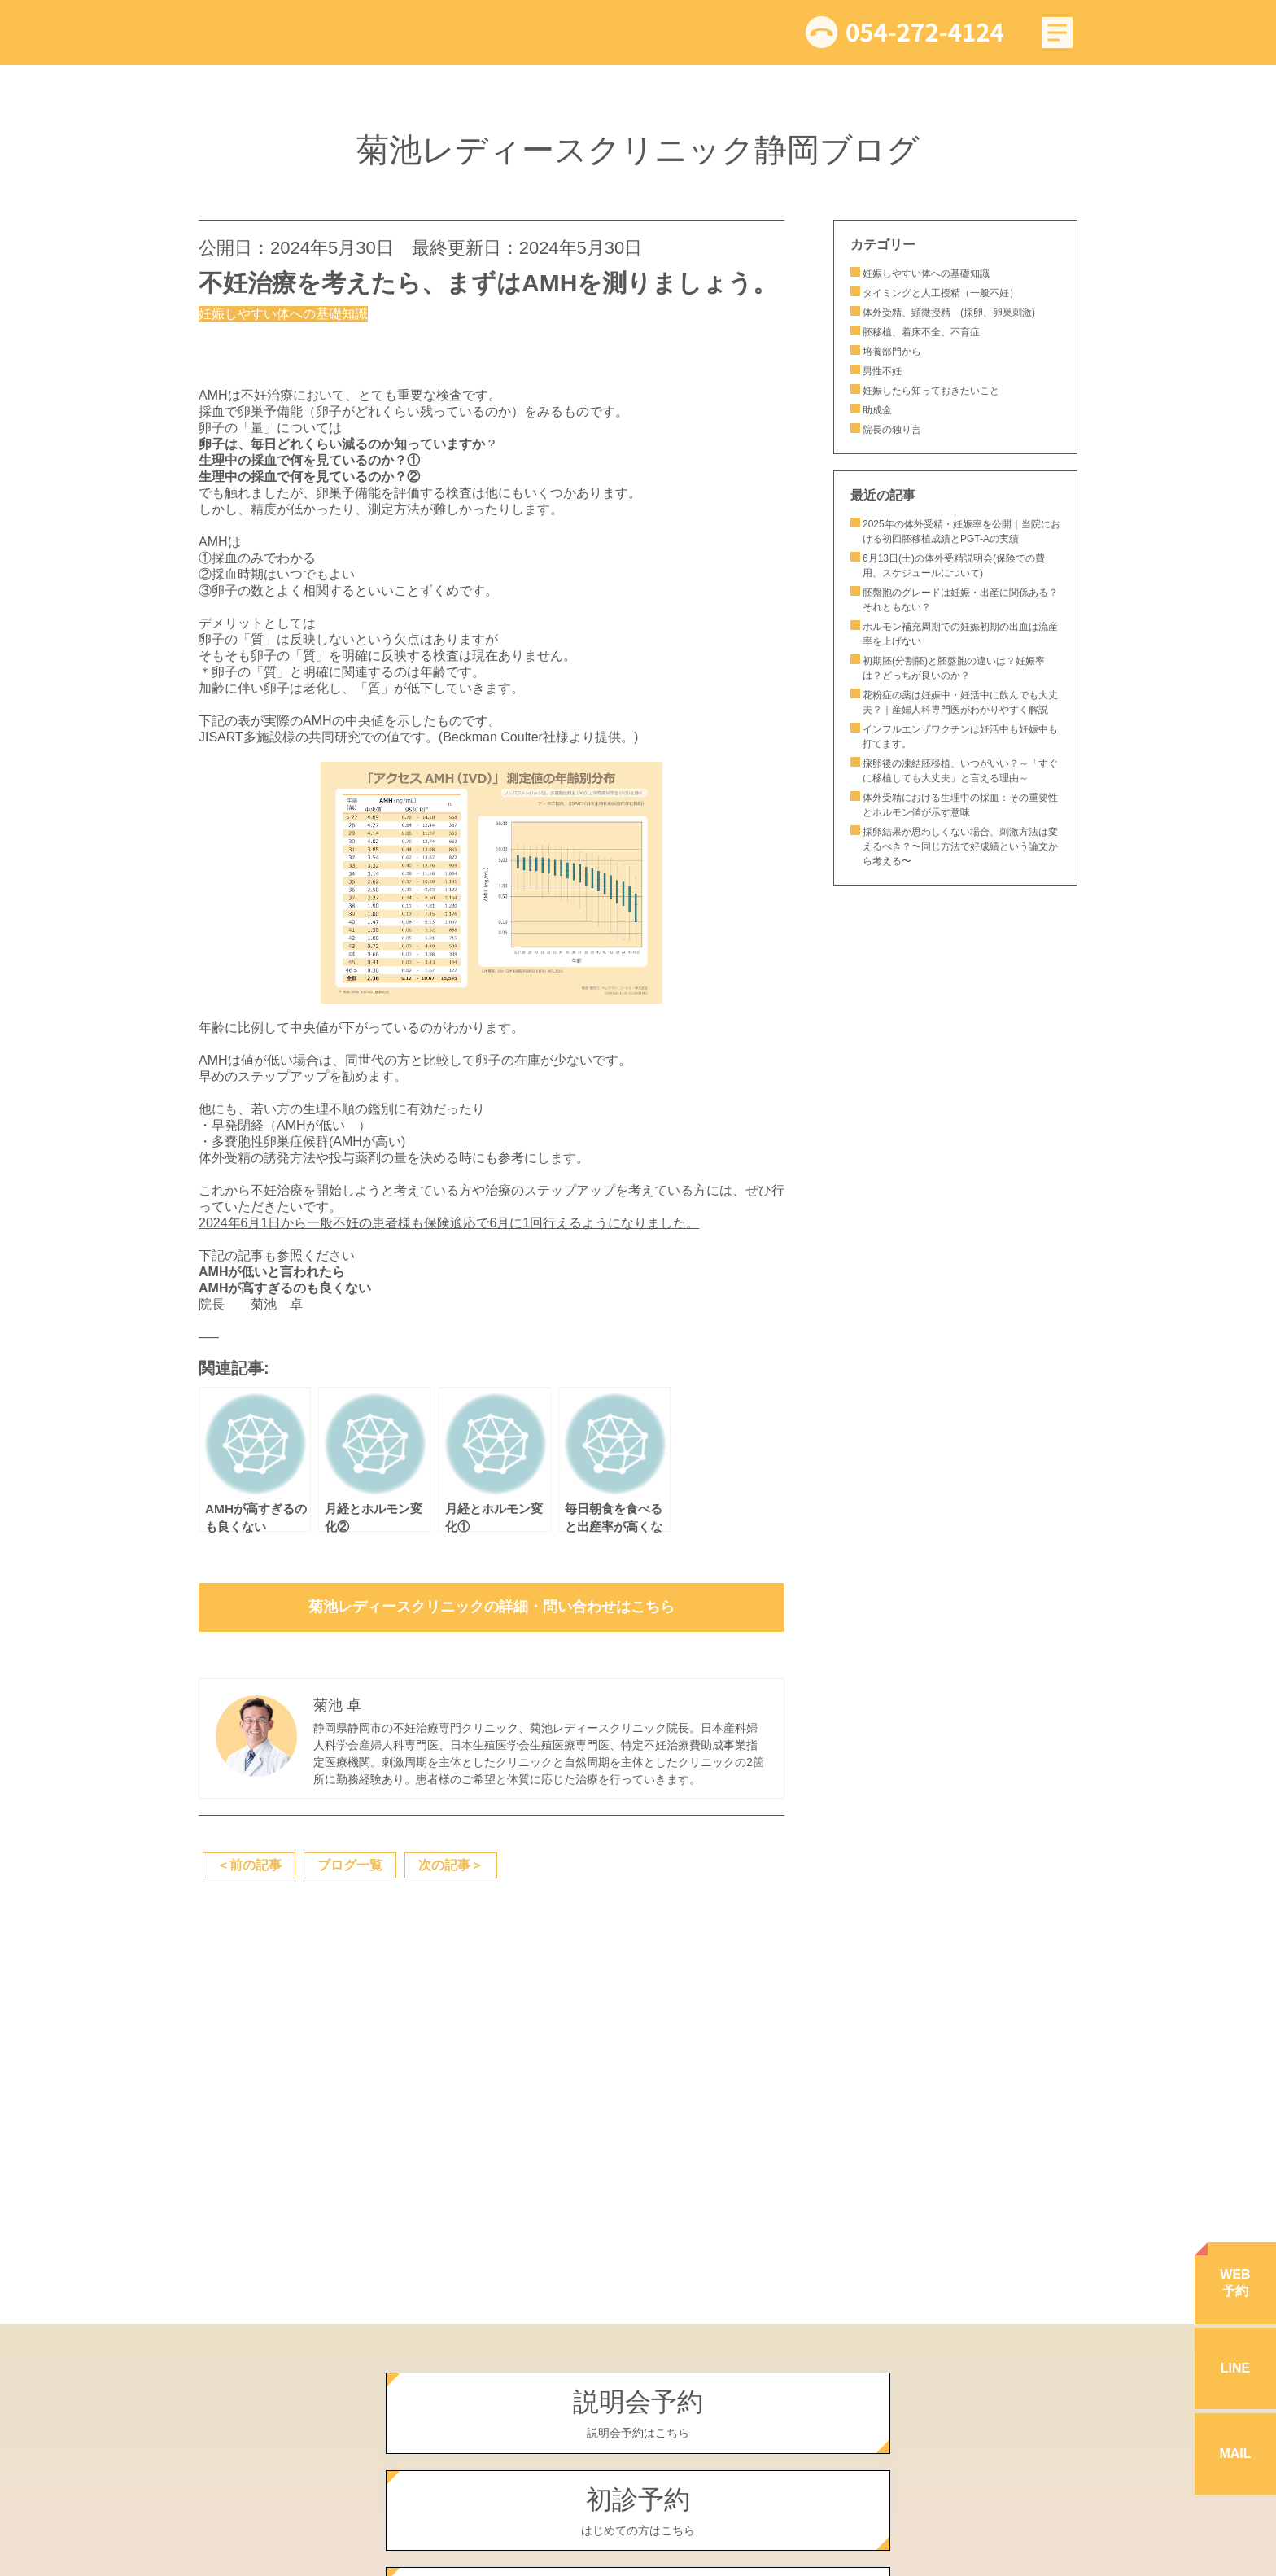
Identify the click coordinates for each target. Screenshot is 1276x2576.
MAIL (1235, 2453)
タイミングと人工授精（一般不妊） (941, 293)
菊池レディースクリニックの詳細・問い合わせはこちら (491, 1607)
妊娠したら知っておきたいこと (936, 390)
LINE (1235, 2368)
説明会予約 (638, 2414)
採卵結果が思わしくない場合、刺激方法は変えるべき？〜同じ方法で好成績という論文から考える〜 (960, 846)
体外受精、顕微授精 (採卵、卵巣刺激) (949, 312)
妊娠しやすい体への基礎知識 (926, 273)
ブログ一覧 (349, 1865)
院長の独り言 (892, 429)
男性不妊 (882, 371)
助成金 (877, 410)
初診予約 (638, 2512)
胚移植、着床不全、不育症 (921, 332)
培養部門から (892, 351)
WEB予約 (1235, 2283)
